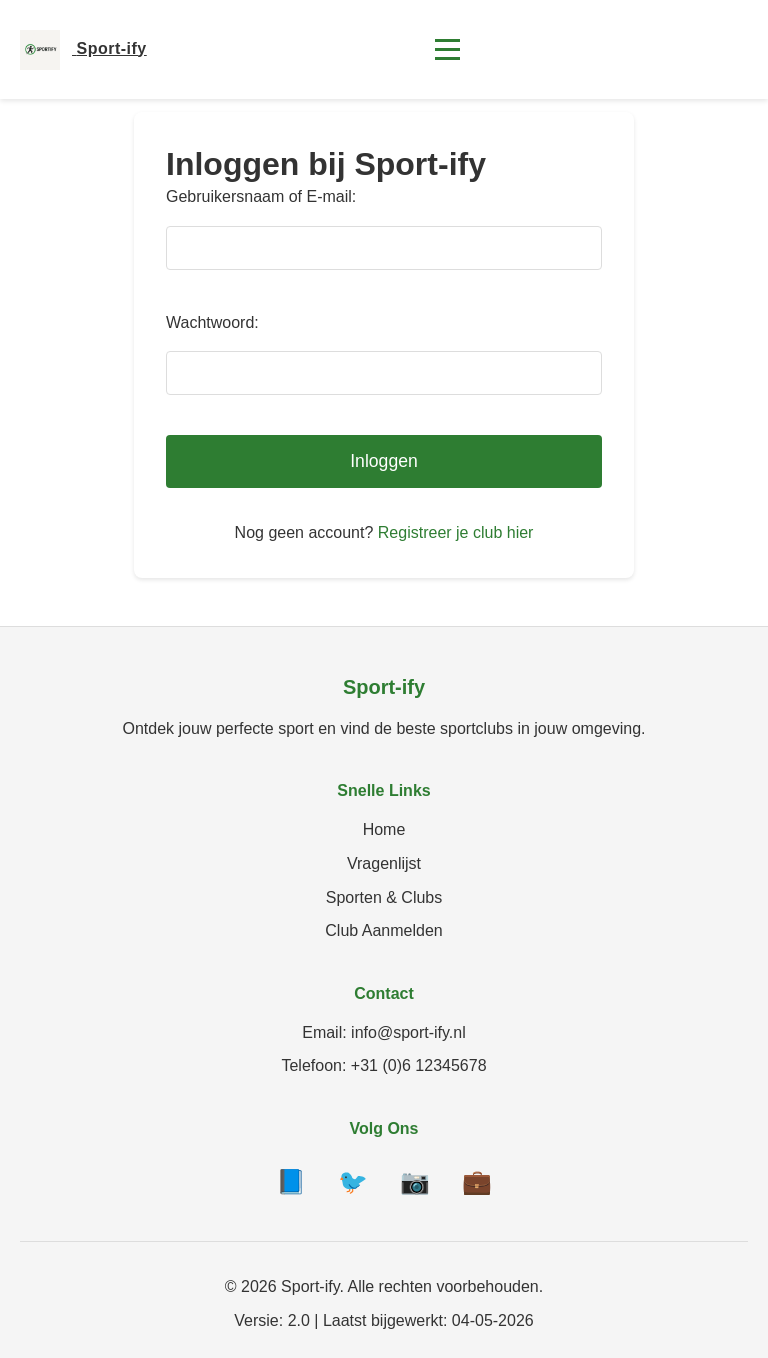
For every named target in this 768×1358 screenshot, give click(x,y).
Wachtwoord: (212, 322)
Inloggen (384, 461)
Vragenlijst (384, 863)
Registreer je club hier (456, 532)
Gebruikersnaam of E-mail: (261, 196)
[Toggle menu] (447, 49)
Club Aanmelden (383, 930)
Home (384, 829)
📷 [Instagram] (415, 1181)
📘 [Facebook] (291, 1181)
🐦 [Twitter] (353, 1181)
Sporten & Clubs (384, 897)
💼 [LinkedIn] (477, 1181)
